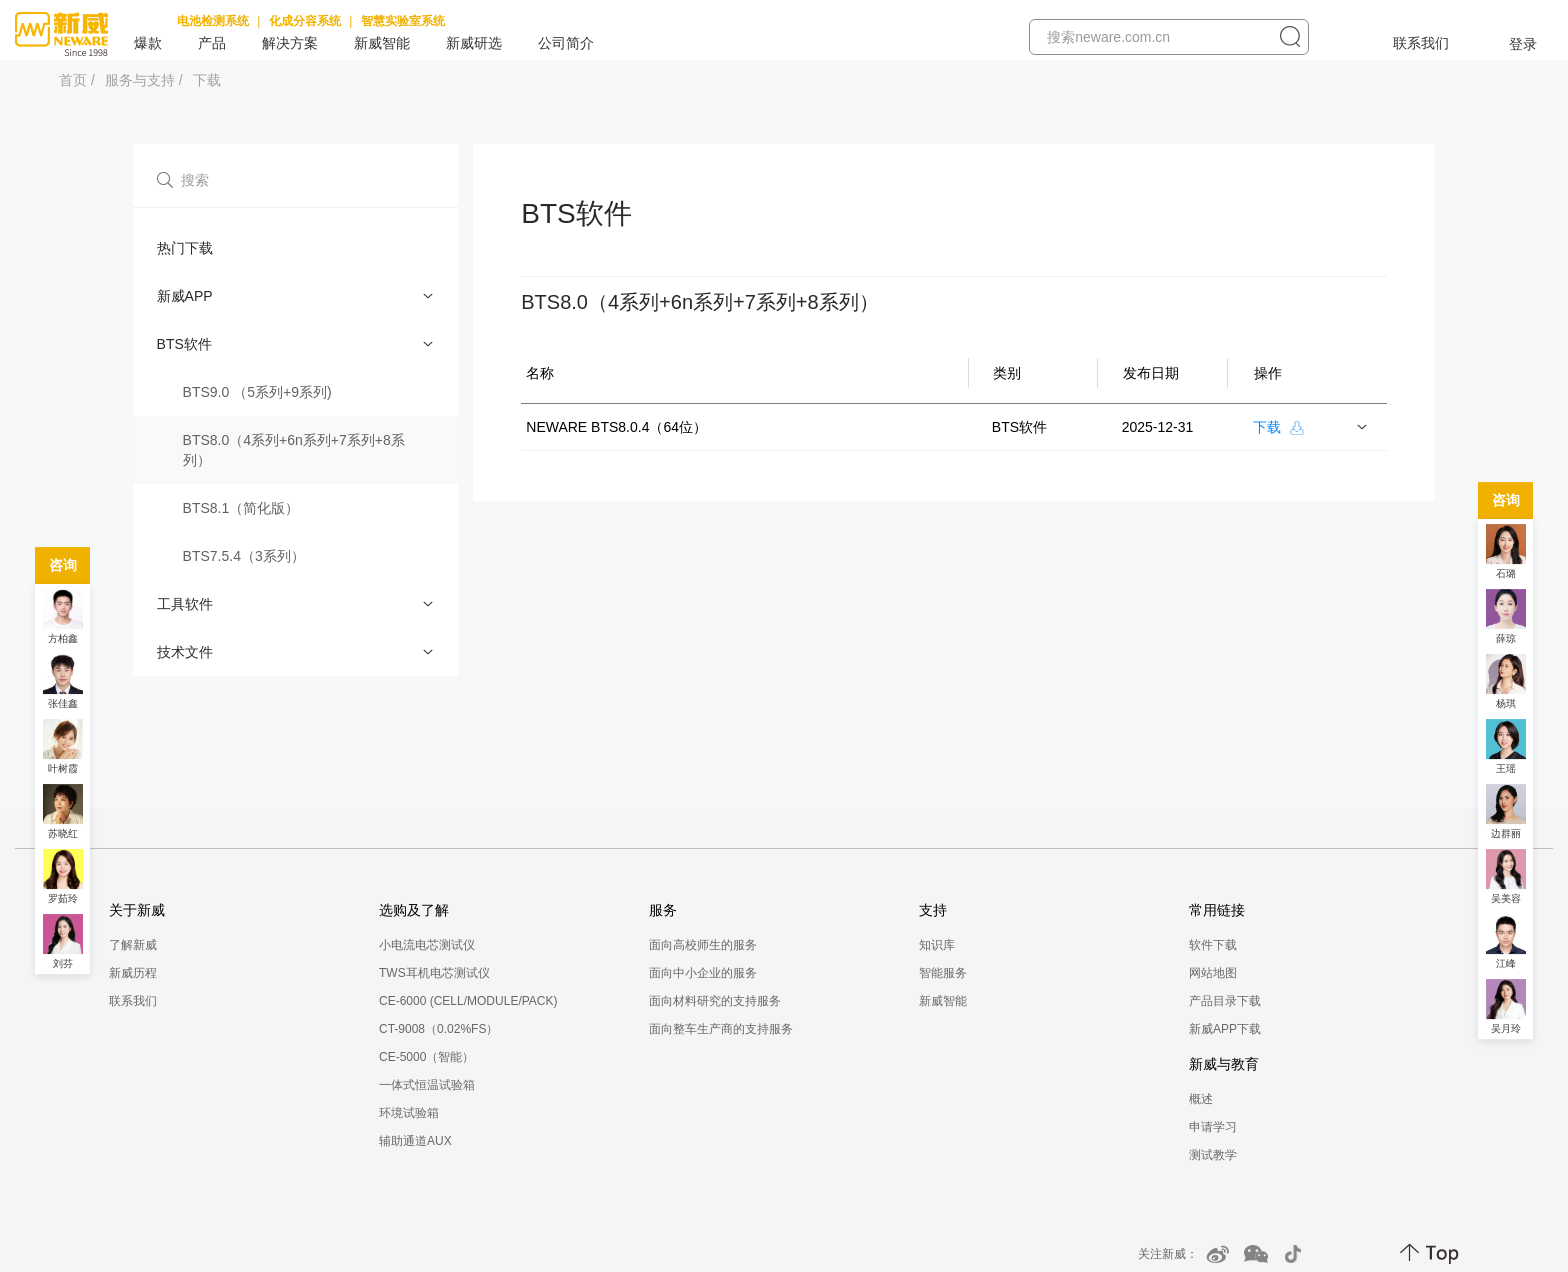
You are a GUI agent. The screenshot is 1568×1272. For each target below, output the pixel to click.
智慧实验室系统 (403, 21)
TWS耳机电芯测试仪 (434, 973)
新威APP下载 (1225, 1029)
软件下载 (1213, 945)
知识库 (937, 945)
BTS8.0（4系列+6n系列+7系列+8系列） (294, 450)
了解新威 (133, 945)
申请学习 (1213, 1127)
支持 (933, 910)
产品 (212, 43)
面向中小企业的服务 (703, 973)
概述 (1201, 1099)
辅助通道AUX (415, 1141)
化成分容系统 (305, 21)
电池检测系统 (213, 21)
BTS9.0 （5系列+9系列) (257, 392)
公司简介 (566, 43)
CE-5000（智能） (426, 1057)
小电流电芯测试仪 (427, 945)
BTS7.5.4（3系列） (244, 556)
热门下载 (185, 248)
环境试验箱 (409, 1113)
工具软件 (185, 604)
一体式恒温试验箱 (427, 1085)
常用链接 (1217, 910)
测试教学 (1213, 1155)
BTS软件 (184, 344)
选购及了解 (414, 910)
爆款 (148, 43)
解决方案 (290, 43)
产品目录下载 (1225, 1001)
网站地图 (1213, 973)
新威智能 (382, 43)
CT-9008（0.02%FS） (438, 1029)
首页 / (77, 80)
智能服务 (943, 973)
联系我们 (1421, 43)
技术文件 (185, 652)
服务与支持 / (144, 80)
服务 (663, 910)
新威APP (185, 296)
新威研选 (474, 43)
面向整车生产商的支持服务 (721, 1029)
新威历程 (133, 973)
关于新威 (137, 910)
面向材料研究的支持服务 (715, 1001)
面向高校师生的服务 (703, 945)
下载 (207, 80)
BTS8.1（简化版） (241, 508)
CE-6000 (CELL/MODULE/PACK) (468, 1001)
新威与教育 (1224, 1064)
